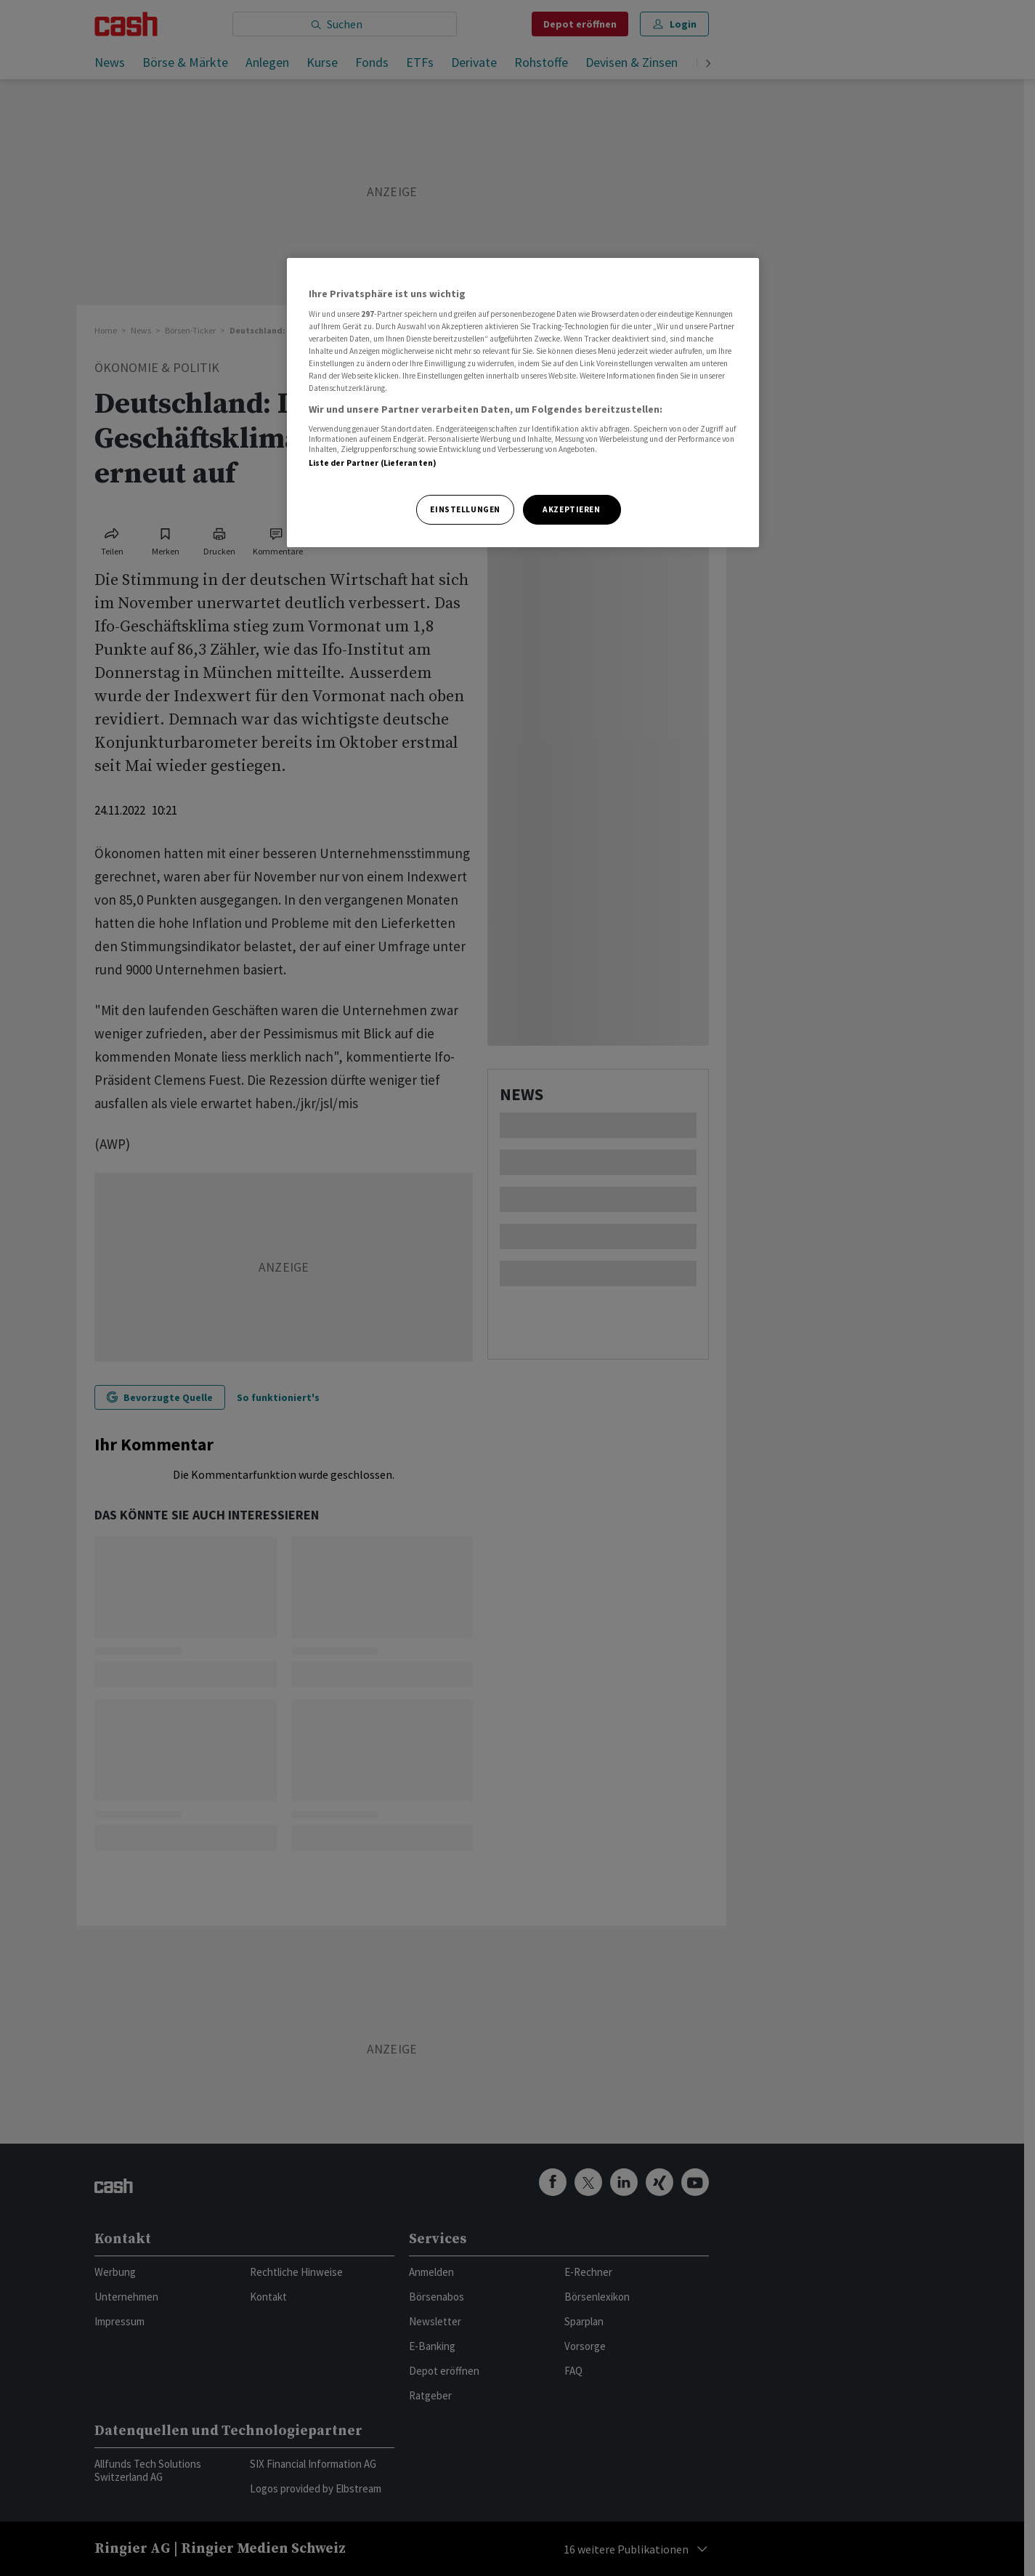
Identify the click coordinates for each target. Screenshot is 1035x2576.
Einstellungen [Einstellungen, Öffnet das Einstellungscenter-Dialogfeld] (465, 509)
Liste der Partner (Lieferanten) (373, 463)
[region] (523, 403)
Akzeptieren (571, 509)
